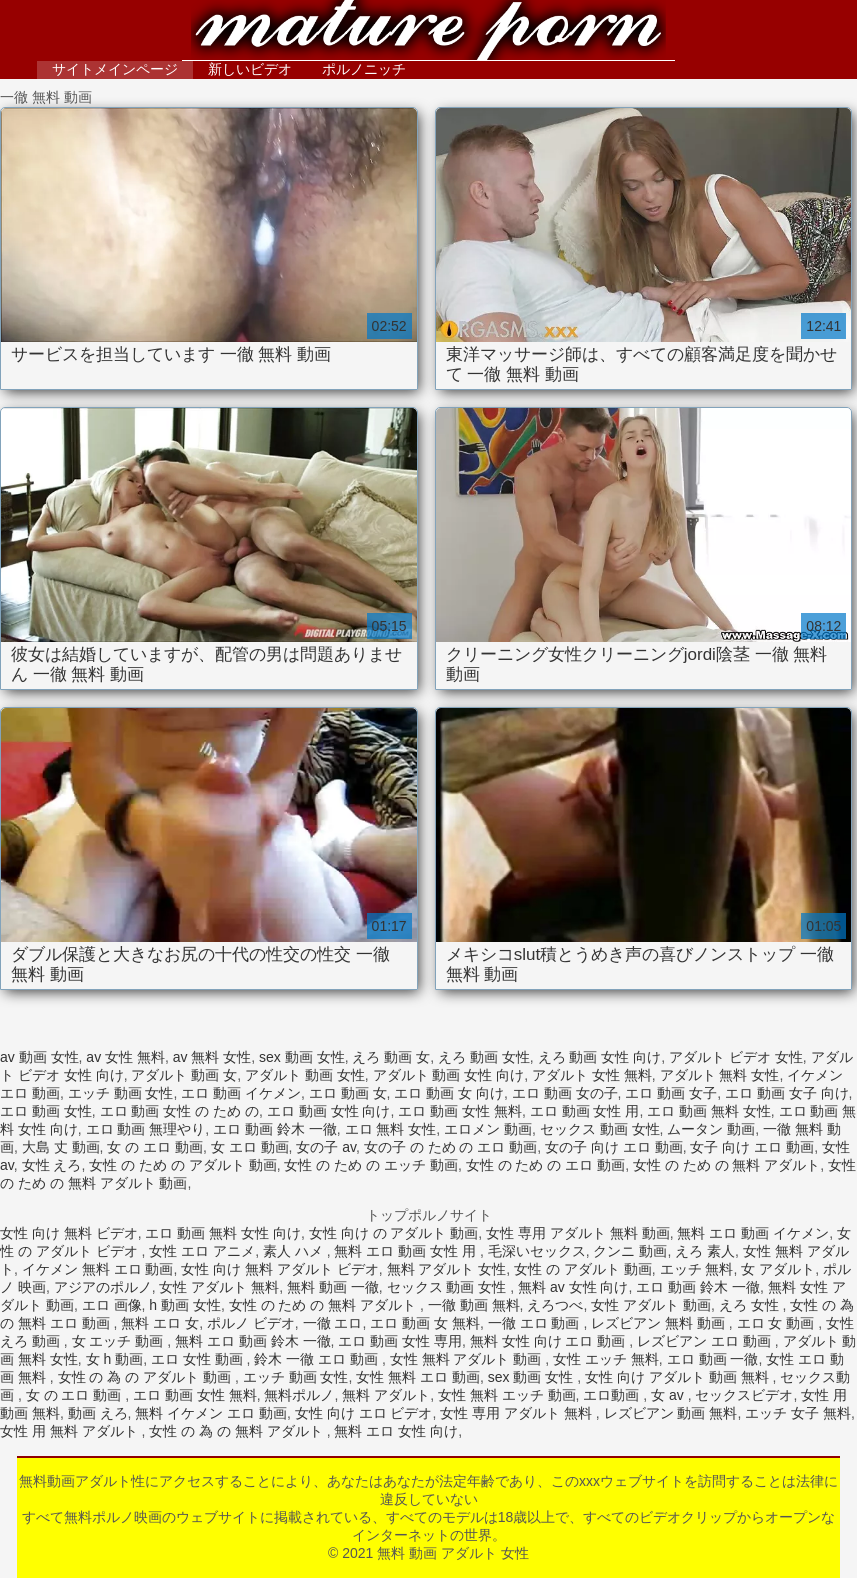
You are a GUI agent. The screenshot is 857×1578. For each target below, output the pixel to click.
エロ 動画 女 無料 (425, 1323)
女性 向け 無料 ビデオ (69, 1233)
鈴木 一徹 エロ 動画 (318, 1359)
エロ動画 (613, 1395)
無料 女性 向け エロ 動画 (549, 1341)
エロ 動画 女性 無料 (460, 1111)
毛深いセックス (537, 1251)
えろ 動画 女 (391, 1057)
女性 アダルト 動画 (651, 1305)
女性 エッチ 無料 (606, 1359)
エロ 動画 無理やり (146, 1129)
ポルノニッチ (364, 69)
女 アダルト (778, 1269)
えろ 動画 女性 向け (600, 1057)
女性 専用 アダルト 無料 (518, 1413)
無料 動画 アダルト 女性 (429, 32)
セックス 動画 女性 (600, 1129)
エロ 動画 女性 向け (329, 1111)
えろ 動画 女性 (484, 1057)
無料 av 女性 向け (573, 1287)
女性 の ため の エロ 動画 (545, 1165)
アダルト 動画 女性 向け (449, 1075)
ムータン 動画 (711, 1129)
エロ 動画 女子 (671, 1093)
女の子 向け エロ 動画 (614, 1147)
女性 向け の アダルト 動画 (394, 1233)
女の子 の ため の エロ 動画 (450, 1147)
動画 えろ (98, 1413)
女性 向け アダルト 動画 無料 (678, 1377)
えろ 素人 (705, 1251)
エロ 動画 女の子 (565, 1093)
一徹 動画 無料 (474, 1305)
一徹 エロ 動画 (536, 1323)
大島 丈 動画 (61, 1147)
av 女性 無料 (125, 1057)
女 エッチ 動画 (120, 1341)
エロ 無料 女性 (391, 1129)
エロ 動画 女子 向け (787, 1093)
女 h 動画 (115, 1359)
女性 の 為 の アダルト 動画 (146, 1377)
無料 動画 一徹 (333, 1287)
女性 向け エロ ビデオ (364, 1413)
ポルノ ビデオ (251, 1323)
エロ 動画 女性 (46, 1111)
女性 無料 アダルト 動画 (468, 1359)
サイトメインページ (115, 69)
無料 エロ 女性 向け (396, 1431)
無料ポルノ (299, 1395)
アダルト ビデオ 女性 (736, 1057)
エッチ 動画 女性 (121, 1093)
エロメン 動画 (488, 1129)
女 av (669, 1395)
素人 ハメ (295, 1251)
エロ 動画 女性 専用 (400, 1341)
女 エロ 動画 (250, 1147)
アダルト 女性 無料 (592, 1075)
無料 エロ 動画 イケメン (753, 1233)
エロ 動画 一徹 (713, 1359)
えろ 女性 (751, 1305)
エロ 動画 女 (348, 1093)
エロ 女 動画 (778, 1323)
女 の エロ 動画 (155, 1147)
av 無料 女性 (212, 1057)
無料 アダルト (386, 1395)
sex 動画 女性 (302, 1057)
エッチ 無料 (697, 1269)
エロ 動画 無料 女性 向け (223, 1233)
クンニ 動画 (630, 1251)
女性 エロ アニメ (202, 1251)
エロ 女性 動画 (199, 1359)
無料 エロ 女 (160, 1323)
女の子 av (326, 1147)
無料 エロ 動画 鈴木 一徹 (253, 1341)
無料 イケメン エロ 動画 (211, 1413)
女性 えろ (52, 1165)
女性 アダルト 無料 (219, 1287)
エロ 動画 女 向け (449, 1093)
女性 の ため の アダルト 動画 (182, 1165)
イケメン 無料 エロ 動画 (98, 1269)
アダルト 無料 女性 (720, 1075)
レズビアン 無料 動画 (660, 1323)
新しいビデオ (250, 69)
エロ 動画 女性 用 (585, 1111)
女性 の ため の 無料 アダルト (726, 1165)
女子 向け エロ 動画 (752, 1147)
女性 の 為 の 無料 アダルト (237, 1431)
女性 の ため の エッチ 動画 (370, 1165)
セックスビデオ (744, 1395)
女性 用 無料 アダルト (71, 1431)
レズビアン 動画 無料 (671, 1413)
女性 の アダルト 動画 (583, 1269)
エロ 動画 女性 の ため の (179, 1111)
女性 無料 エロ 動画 (418, 1377)
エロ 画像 (112, 1305)
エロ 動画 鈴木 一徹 (275, 1129)
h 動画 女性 (185, 1305)
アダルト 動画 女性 (305, 1075)
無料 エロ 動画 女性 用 (406, 1251)
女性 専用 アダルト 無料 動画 (578, 1233)
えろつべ (555, 1305)
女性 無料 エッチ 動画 (507, 1395)
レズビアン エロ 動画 (706, 1341)
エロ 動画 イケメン (241, 1093)
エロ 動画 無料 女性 (709, 1111)
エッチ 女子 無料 (798, 1413)
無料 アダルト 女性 (447, 1269)
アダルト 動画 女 (184, 1075)
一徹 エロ (333, 1323)
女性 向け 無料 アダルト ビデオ (280, 1269)
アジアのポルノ (103, 1287)
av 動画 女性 (39, 1057)
